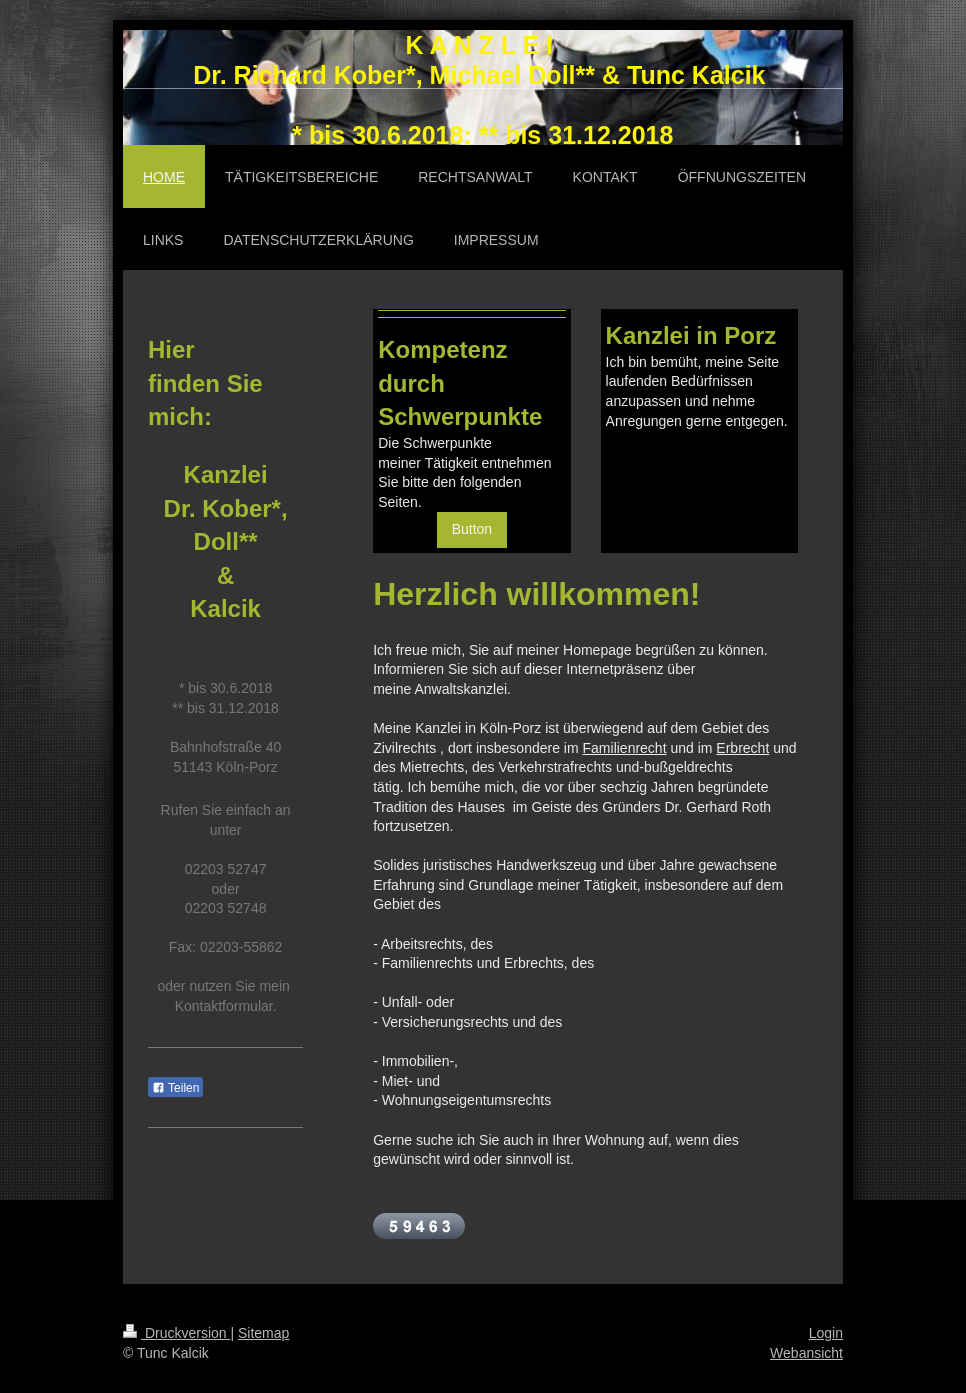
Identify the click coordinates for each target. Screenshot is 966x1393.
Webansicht (806, 1353)
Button (472, 529)
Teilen (175, 1088)
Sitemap (263, 1333)
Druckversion (176, 1333)
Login (826, 1333)
